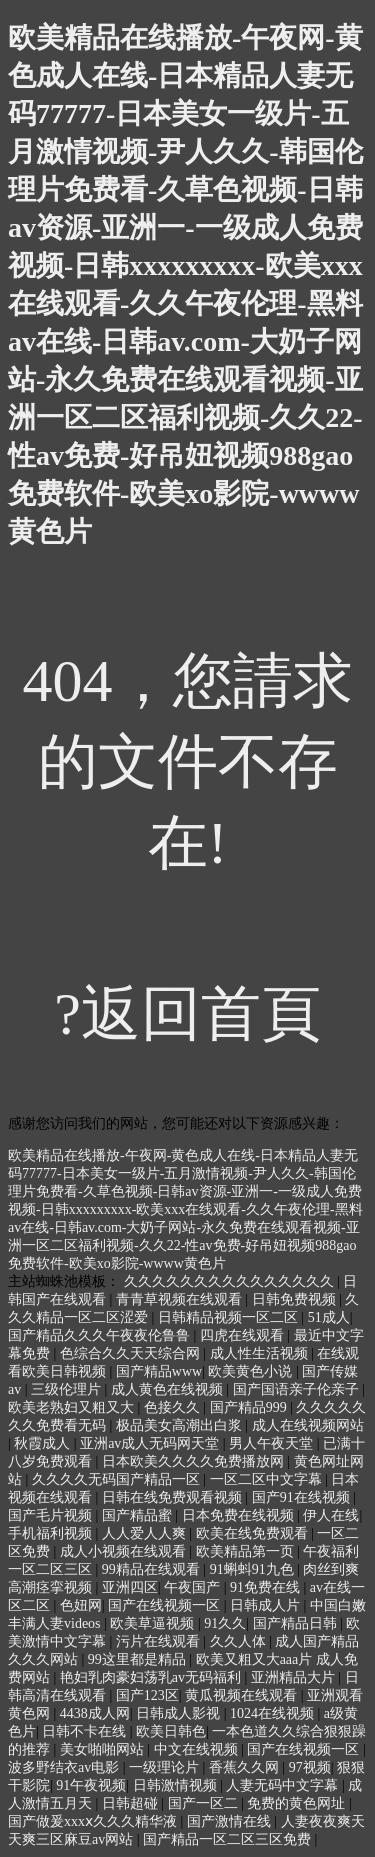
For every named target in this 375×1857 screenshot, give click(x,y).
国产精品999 (250, 1407)
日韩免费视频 (296, 1299)
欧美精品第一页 (247, 1551)
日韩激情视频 (177, 1785)
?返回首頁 (187, 1014)
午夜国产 (194, 1587)
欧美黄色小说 (252, 1371)
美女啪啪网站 (104, 1749)
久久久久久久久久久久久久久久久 (231, 1281)
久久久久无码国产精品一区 (118, 1479)
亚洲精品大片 (295, 1677)
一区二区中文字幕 (268, 1479)
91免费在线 (267, 1587)
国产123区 (147, 1695)
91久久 (225, 1623)
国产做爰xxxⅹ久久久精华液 (94, 1821)
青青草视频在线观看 (181, 1299)
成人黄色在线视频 (169, 1389)
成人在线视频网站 (308, 1425)
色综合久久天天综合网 (132, 1353)
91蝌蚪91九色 (254, 1569)
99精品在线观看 (153, 1569)
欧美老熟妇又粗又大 (73, 1407)
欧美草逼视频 (154, 1623)
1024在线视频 (274, 1713)
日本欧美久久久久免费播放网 (195, 1461)
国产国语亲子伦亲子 (298, 1389)
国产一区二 (205, 1803)
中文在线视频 (198, 1749)
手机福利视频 (52, 1533)
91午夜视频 (91, 1785)
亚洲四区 (130, 1587)
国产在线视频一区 (166, 1605)
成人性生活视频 (261, 1353)
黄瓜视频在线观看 (243, 1695)
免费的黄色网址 (298, 1803)
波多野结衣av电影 (65, 1767)
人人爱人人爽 (146, 1533)
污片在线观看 (160, 1641)
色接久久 (174, 1407)
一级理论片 (166, 1767)
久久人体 (240, 1641)
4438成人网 (95, 1713)
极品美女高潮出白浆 (181, 1425)
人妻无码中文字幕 (284, 1785)
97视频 (310, 1767)
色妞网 (81, 1605)
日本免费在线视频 (240, 1515)
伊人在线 (331, 1515)
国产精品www (159, 1371)
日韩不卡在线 (86, 1731)
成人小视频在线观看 (125, 1551)
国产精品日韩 (297, 1623)
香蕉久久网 (246, 1767)
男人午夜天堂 (273, 1443)
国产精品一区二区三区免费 (229, 1839)
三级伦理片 (68, 1389)
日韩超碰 (132, 1803)
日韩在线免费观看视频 (174, 1497)
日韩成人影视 (180, 1713)
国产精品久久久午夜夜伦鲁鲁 (101, 1335)
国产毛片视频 (52, 1515)
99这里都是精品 (139, 1659)
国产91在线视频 (303, 1497)
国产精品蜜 (139, 1515)
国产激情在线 (231, 1821)
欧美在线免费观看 (254, 1533)
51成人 (329, 1317)
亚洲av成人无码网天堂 (151, 1443)
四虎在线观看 (244, 1335)
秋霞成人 (44, 1443)
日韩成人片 (267, 1605)
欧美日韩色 (171, 1731)
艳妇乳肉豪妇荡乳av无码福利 (152, 1677)
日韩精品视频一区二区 (230, 1317)
